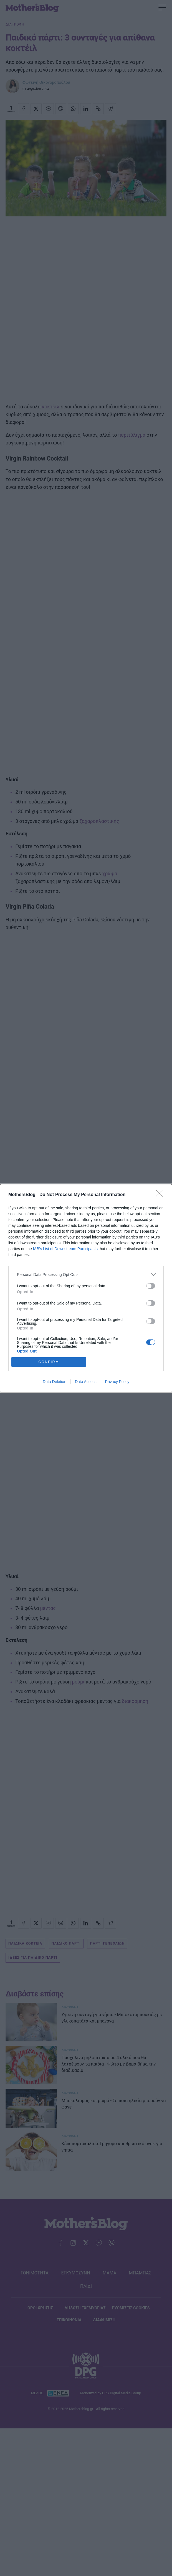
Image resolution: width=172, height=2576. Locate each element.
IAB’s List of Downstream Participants (65, 1249)
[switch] (150, 1286)
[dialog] (86, 1288)
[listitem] (86, 1275)
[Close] (161, 1195)
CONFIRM (48, 1362)
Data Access (86, 1381)
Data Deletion (54, 1381)
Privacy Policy (117, 1381)
